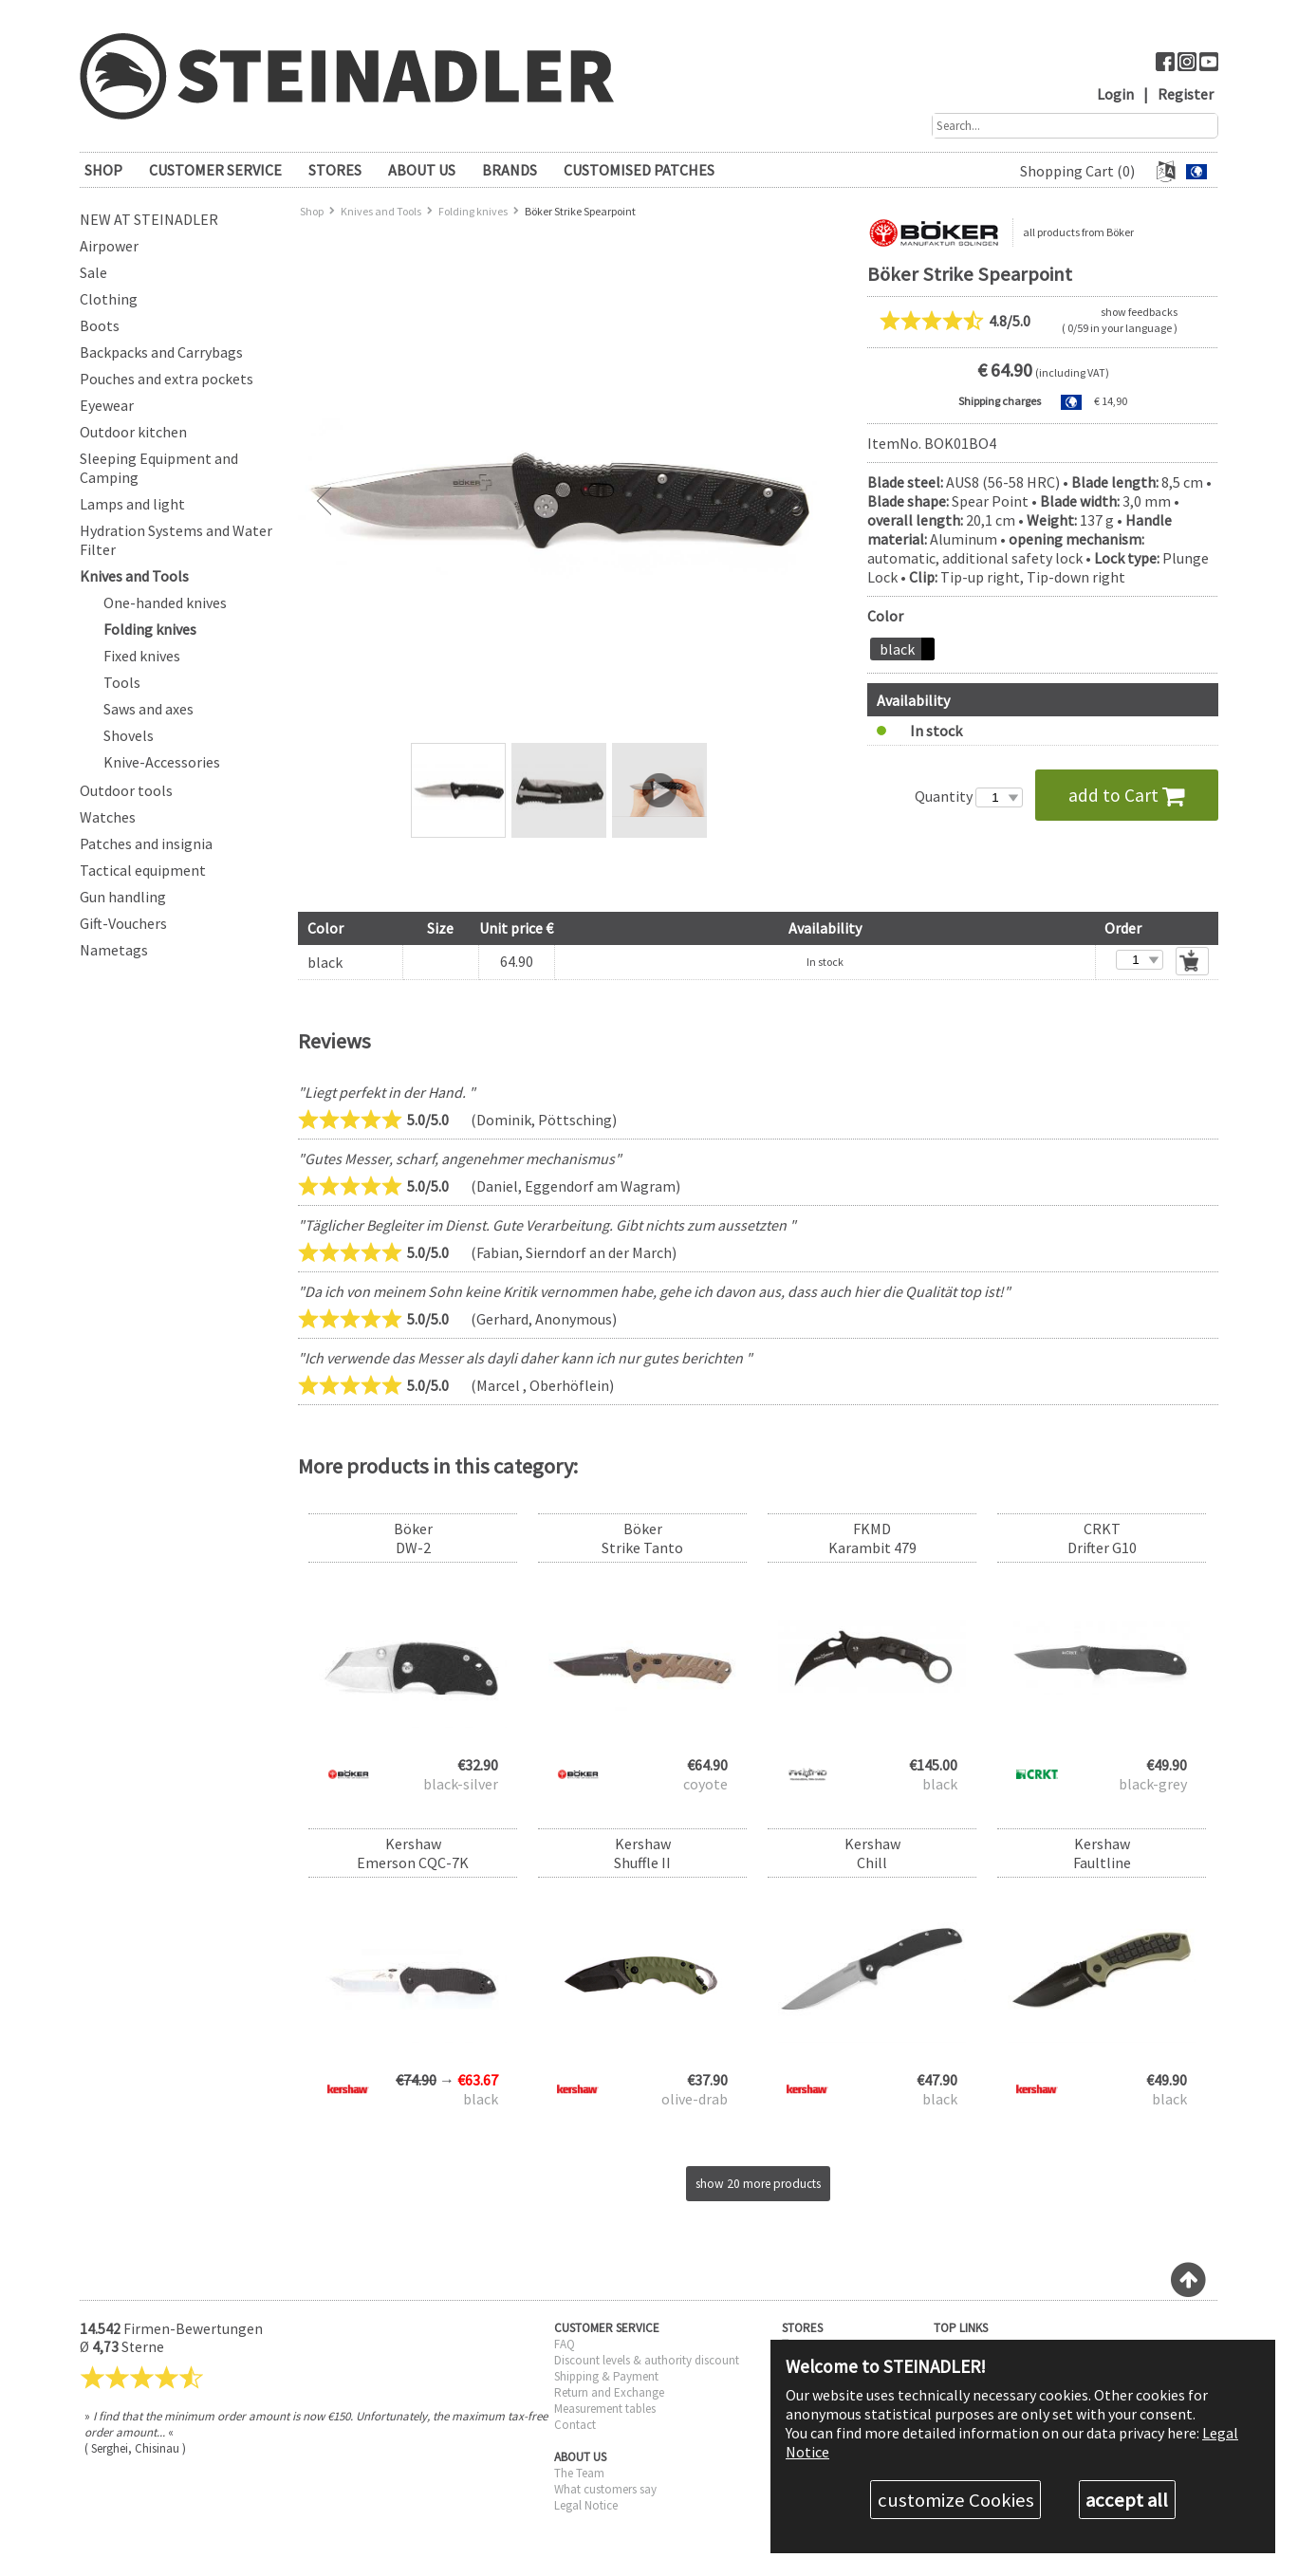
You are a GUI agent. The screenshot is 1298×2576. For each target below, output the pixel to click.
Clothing (109, 298)
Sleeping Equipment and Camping (159, 468)
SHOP (103, 169)
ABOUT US (421, 169)
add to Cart (1126, 795)
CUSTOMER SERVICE (215, 169)
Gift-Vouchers (123, 923)
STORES (335, 169)
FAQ (564, 2344)
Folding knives (149, 629)
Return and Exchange (609, 2392)
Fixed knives (141, 655)
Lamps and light (132, 503)
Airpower (109, 245)
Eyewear (107, 405)
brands (509, 169)
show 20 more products (758, 2184)
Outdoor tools (126, 790)
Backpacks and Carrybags (161, 352)
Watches (108, 816)
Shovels (128, 735)
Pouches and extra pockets (166, 378)
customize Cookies (956, 2500)
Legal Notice (586, 2505)
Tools (121, 682)
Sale (93, 272)
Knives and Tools (134, 575)
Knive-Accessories (161, 761)
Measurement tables (605, 2408)
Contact (575, 2425)
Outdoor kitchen (133, 431)
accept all (1126, 2500)
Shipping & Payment (606, 2376)
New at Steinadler (149, 219)
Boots (100, 325)
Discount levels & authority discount (646, 2360)
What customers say (605, 2489)
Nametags (114, 949)
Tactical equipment (143, 870)
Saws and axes (148, 708)
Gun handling (123, 896)
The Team (579, 2473)
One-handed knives (165, 602)
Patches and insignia (146, 843)
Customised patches (639, 169)
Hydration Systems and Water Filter (176, 540)
